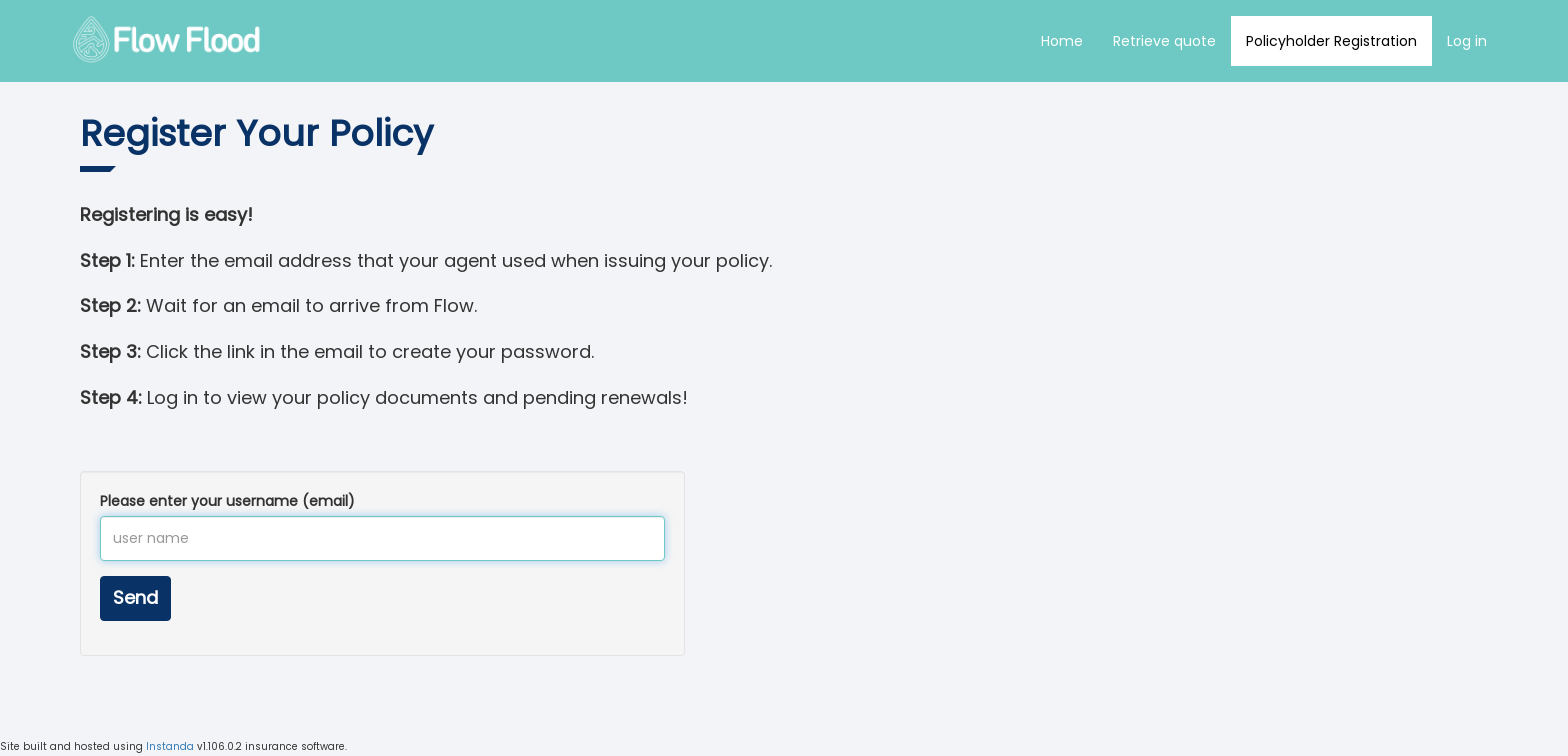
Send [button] (135, 597)
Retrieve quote (1164, 41)
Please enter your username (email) (227, 501)
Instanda (170, 746)
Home (1062, 41)
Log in (1467, 41)
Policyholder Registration (1331, 41)
